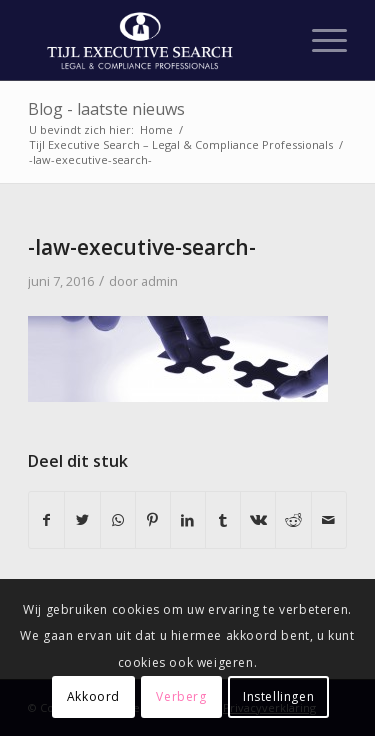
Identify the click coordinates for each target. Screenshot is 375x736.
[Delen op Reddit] (293, 520)
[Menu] (319, 40)
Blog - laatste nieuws (106, 109)
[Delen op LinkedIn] (188, 520)
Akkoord (93, 696)
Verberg (181, 696)
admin (159, 281)
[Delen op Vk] (258, 520)
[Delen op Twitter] (82, 520)
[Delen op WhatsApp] (118, 520)
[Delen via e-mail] (329, 520)
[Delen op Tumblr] (223, 520)
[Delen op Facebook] (46, 520)
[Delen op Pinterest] (153, 520)
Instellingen (278, 696)
